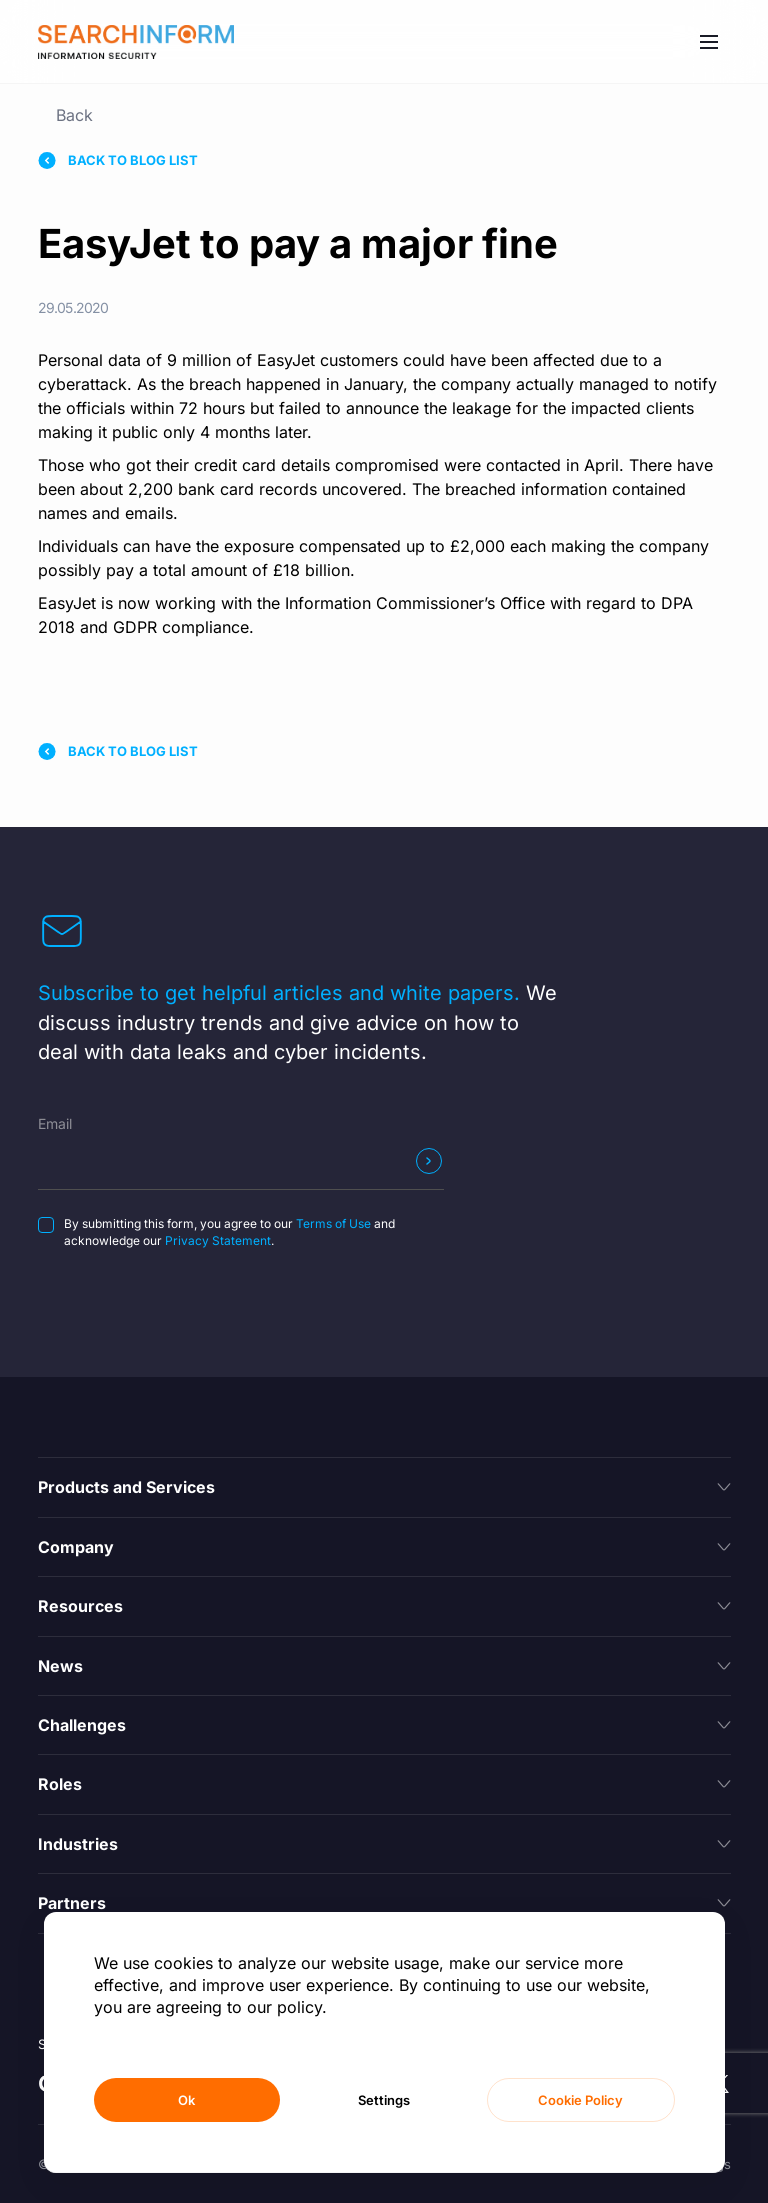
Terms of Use (333, 1223)
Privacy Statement (218, 1240)
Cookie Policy (580, 2100)
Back (74, 115)
